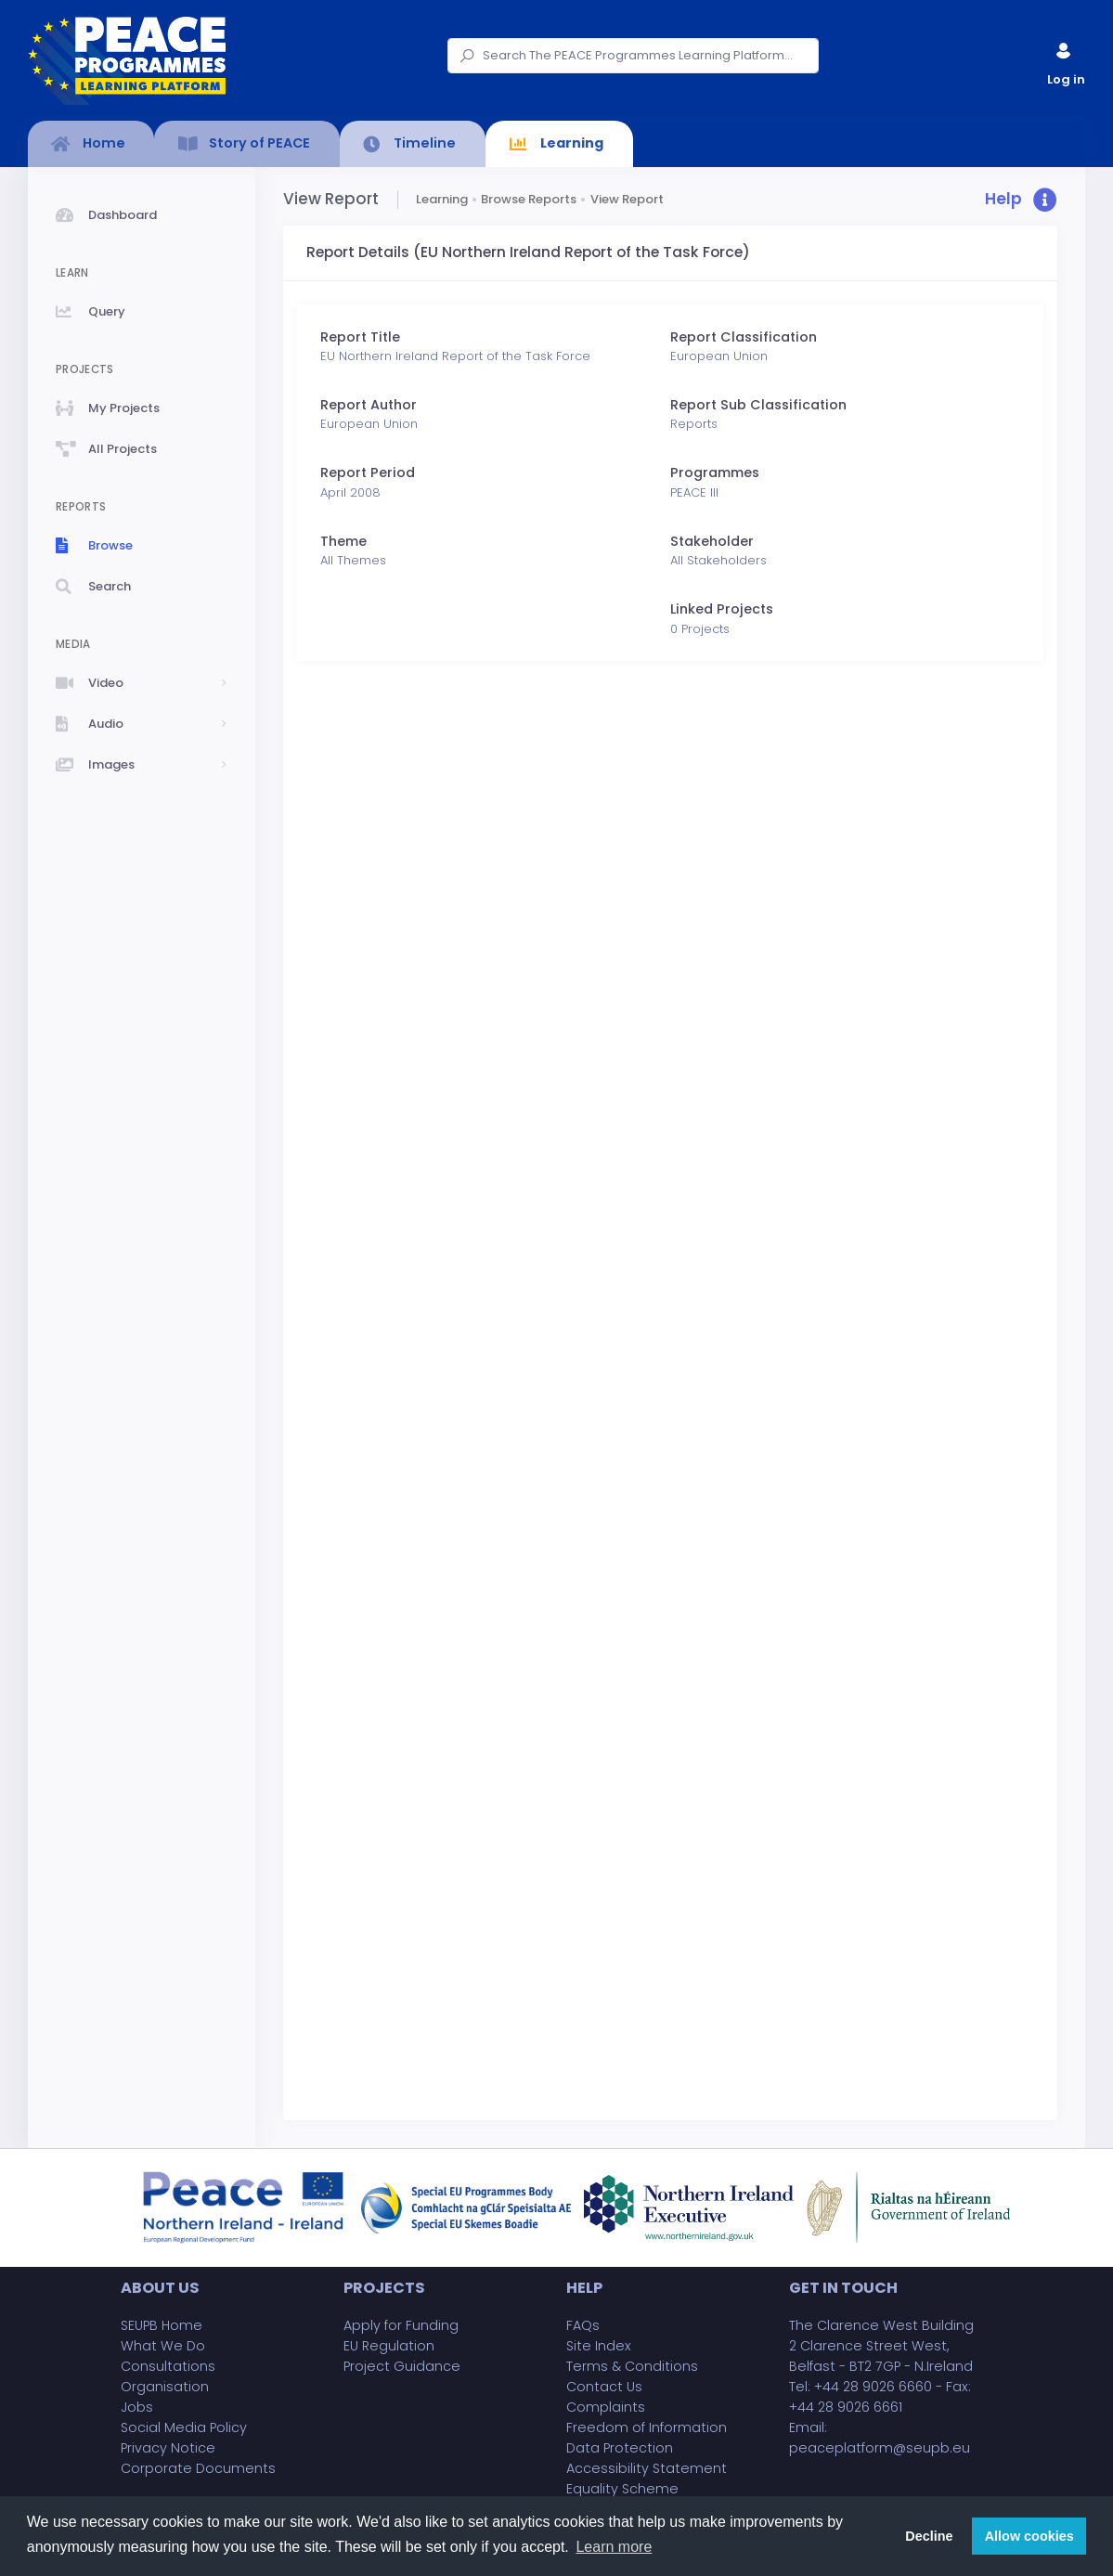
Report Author (368, 404)
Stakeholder (712, 541)
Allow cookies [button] (1029, 2536)
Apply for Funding (401, 2325)
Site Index (598, 2346)
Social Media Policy (184, 2427)
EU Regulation (388, 2346)
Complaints (605, 2407)
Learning (442, 199)
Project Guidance (401, 2366)
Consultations (168, 2366)
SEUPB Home (161, 2325)
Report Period (367, 472)
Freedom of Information (646, 2427)
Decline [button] (928, 2536)
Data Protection (619, 2448)
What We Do (163, 2346)
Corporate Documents (198, 2468)
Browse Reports (528, 199)
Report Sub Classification (758, 404)
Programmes (714, 472)
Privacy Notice (168, 2448)
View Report (627, 199)
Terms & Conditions (632, 2366)
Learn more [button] (614, 2547)
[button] (1021, 200)
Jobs (137, 2407)
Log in (1064, 60)
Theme (343, 541)
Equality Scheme (622, 2488)
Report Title (360, 337)
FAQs (583, 2325)
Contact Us (604, 2386)
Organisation (165, 2386)
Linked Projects (721, 609)
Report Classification (743, 337)
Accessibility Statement (646, 2468)
